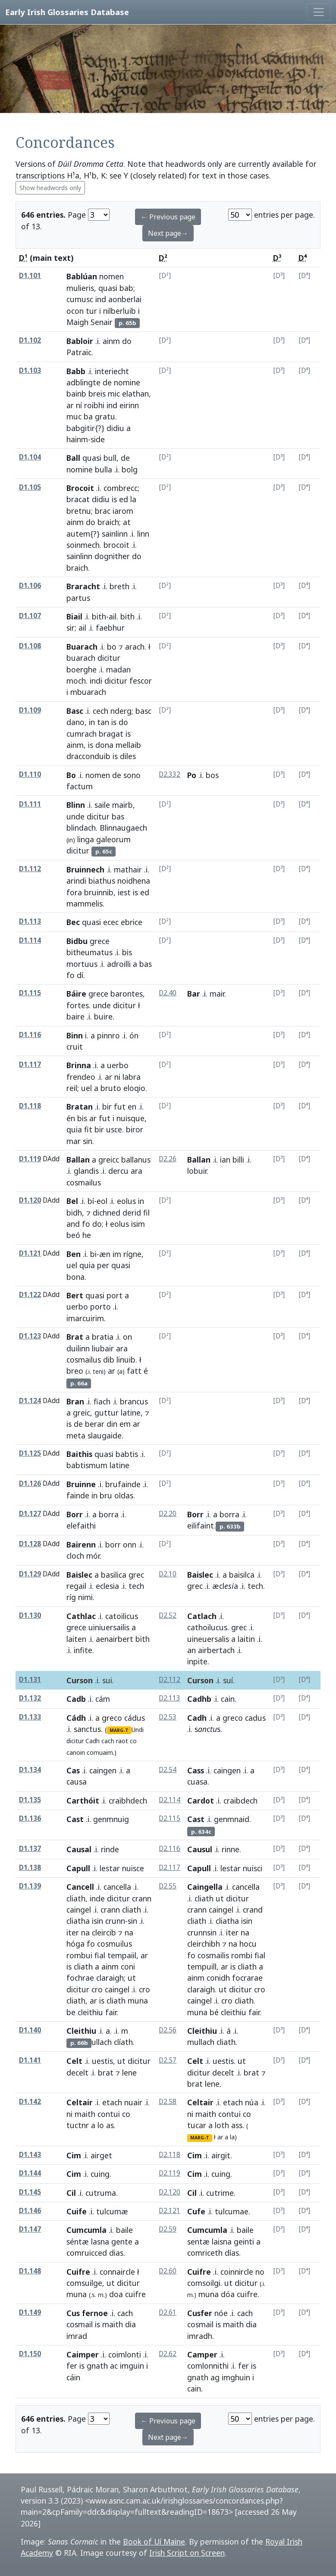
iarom (123, 511)
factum (79, 786)
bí (91, 1201)
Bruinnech (85, 869)
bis (127, 952)
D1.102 (30, 340)
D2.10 (167, 1574)
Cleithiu (81, 2031)
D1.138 (30, 1867)
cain (228, 1699)
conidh (218, 1978)
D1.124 (30, 1400)
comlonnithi (208, 2365)
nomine (127, 382)
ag (215, 2377)
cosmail (79, 2324)
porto (100, 1306)
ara (136, 1171)
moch (76, 680)
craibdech (240, 1800)
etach (112, 2102)
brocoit (116, 545)
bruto (110, 1088)
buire (103, 1016)
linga (85, 839)
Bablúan (81, 276)
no (259, 2272)
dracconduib (88, 756)
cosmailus (83, 1359)
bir (107, 1106)
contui (108, 2114)
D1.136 (30, 1818)
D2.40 (167, 992)
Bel (72, 1201)
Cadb (76, 1699)
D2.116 (169, 1848)
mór (93, 1556)
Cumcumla (86, 2230)
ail (112, 616)
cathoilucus (207, 1627)
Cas (73, 1770)
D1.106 (30, 585)
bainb (76, 393)
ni (117, 1077)
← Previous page (168, 217)
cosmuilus (114, 1943)
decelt (77, 2072)
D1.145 (30, 2192)
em (125, 1424)
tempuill (202, 1966)
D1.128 (30, 1543)
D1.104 (30, 457)
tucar (196, 2125)
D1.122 (30, 1294)
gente (121, 2241)
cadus (255, 1718)
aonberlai (124, 299)
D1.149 (30, 2312)
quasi (107, 288)
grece (100, 941)
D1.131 (30, 1679)
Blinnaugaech (123, 827)
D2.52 (167, 1615)
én (70, 1118)
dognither (112, 556)
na (85, 1932)
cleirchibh (203, 1943)
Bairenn (81, 1544)
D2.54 (167, 1769)
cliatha (78, 1921)
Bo (71, 775)
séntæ (77, 2241)
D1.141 (30, 2060)
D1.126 (30, 1483)
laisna (222, 2241)
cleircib (104, 1932)
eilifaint (200, 1525)
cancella (117, 1887)
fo (70, 975)
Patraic (78, 352)
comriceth (205, 2253)
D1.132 (30, 1698)
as (110, 2125)
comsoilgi (203, 2283)
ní (79, 405)
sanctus (87, 1729)
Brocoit (80, 488)
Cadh (92, 1741)
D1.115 (30, 992)
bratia (102, 1337)
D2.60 (167, 2271)
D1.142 (30, 2101)
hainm (77, 439)
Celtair (79, 2102)
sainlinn (115, 533)
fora (74, 892)
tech (136, 1586)
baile (124, 2230)
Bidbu (77, 941)
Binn (74, 1035)
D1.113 (30, 921)
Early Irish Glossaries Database (67, 11)
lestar (110, 1868)
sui (107, 1680)
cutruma (100, 2193)
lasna (100, 2241)
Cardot (200, 1800)
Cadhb (199, 1699)
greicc (108, 1159)
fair (110, 2012)
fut (120, 1106)
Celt (74, 2061)
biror (134, 1129)
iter (72, 1932)
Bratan (79, 1106)
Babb (75, 371)
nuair (133, 2102)
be (70, 2012)
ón (133, 1035)
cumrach (81, 733)
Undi (138, 1730)
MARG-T (119, 1730)
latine (131, 1412)
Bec (73, 922)
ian (225, 1159)
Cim (73, 2155)
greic (81, 1412)
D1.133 (30, 1717)
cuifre (247, 2294)
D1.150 (30, 2353)
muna (138, 2000)
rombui (79, 1955)
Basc (74, 711)
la (133, 499)
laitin (246, 1639)
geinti (244, 2241)
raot (122, 1741)
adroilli (119, 964)
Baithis (79, 1454)
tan (103, 722)
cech (100, 711)
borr (113, 1544)
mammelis (84, 903)
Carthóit (82, 1800)
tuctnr (77, 2125)
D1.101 (30, 275)
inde (97, 1898)
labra (131, 1077)
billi (238, 1159)
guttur (106, 1412)
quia (74, 1129)
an (191, 1650)
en (132, 1106)
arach (134, 646)
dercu (118, 1171)
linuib (125, 1359)
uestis (223, 2061)
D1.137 (30, 1848)
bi (93, 1254)
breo (74, 1371)
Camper (202, 2354)
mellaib (128, 745)
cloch (75, 1556)
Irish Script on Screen (187, 2553)
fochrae (80, 1978)
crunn (115, 1921)
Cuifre (78, 2272)
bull (110, 458)
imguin (132, 2365)
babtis (127, 1454)
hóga (75, 1943)
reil (71, 1088)
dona (104, 745)
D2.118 (169, 2154)
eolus (126, 1201)
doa (116, 2294)
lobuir (197, 1171)
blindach (81, 827)
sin (87, 1141)
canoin (75, 1752)
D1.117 (30, 1064)
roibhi (94, 405)
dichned (106, 1212)
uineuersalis (208, 1639)
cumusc (79, 299)
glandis (86, 1171)
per (103, 1265)
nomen (111, 276)
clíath (123, 2042)
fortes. (78, 1005)
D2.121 (169, 2210)
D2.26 (167, 1158)
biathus (101, 880)
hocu (248, 1943)
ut (132, 1978)
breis (97, 393)
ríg (71, 1597)
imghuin (236, 2377)
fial (99, 1955)
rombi (241, 1955)
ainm (111, 341)
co (133, 1741)
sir (70, 627)
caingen (102, 1770)
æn (104, 1254)
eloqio (134, 1088)
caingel (78, 1909)
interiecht (112, 371)
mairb (122, 805)
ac (114, 2365)
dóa (228, 2294)
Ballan (78, 1159)
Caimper (82, 2354)
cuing (100, 2174)
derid (131, 1212)
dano (75, 722)
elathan (135, 393)
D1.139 (30, 1886)
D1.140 (30, 2030)
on (127, 1337)
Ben (73, 1254)
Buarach (81, 646)
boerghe (81, 669)
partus (78, 598)
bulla (103, 469)
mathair (128, 869)
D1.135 (30, 1799)
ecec (111, 922)
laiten (76, 1639)
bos (212, 775)
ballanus (136, 1159)
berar (94, 1424)
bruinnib (98, 892)
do (127, 341)
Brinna (78, 1065)
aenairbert (114, 1639)
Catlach (202, 1616)
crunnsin (202, 1932)
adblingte (83, 382)
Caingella (205, 1887)
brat (105, 2072)
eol (102, 1201)
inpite (197, 1661)
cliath (75, 1898)
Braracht (83, 586)
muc (74, 416)
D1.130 (30, 1615)
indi (96, 680)
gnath (97, 2365)
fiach (102, 1401)
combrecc (121, 488)
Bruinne (81, 1484)
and (73, 1224)
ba (88, 416)
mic (114, 393)
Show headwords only (50, 188)
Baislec (79, 1574)
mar (73, 1141)
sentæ (198, 2241)
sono (132, 775)
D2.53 (167, 1717)
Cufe (196, 2211)
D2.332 (169, 774)
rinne (230, 1849)
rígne (132, 1254)
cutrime (220, 2193)
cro (97, 1989)
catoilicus (121, 1616)
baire (75, 1016)
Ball (73, 458)
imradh (199, 2336)
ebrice (131, 922)
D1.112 (30, 868)
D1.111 (30, 804)
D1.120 (30, 1200)
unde (75, 816)
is (114, 499)
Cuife (76, 2211)
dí (80, 975)
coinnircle (236, 2272)
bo (111, 646)
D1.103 (30, 370)
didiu (115, 428)
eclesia (107, 1586)
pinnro (108, 1035)
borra (109, 1514)
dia (130, 2324)
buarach (80, 658)
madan (118, 669)
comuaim (100, 1752)
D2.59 (167, 2229)
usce (114, 1129)
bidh (74, 1212)
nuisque (130, 1118)
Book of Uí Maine (154, 2541)
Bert (74, 1295)
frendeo (80, 1077)
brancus (134, 1401)
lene (212, 2084)
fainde (77, 1495)
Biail (74, 616)
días (232, 2253)
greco (112, 1718)
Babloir (79, 341)
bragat (111, 733)
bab (126, 288)
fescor (140, 680)
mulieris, (81, 288)
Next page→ (168, 233)
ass (236, 2125)
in (92, 722)
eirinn (129, 405)
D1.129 (30, 1574)
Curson (79, 1680)
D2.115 (169, 1818)
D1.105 (30, 487)
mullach (200, 2042)
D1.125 (30, 1453)
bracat (78, 499)
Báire (76, 993)
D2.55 (167, 1886)
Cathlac (81, 1616)
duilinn (78, 1348)
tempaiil (121, 1955)
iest (124, 892)
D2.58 (167, 2101)
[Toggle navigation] (319, 12)
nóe (221, 2313)
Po (191, 775)
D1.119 (30, 1158)
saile (102, 805)
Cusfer (199, 2313)
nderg (121, 711)
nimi (85, 1597)
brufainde (123, 1484)
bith (99, 616)
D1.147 (30, 2229)
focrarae (247, 1978)
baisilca (241, 1574)
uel (86, 1088)
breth (119, 586)
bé (214, 2012)
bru (106, 1495)
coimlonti (124, 2354)
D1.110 (30, 774)
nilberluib (119, 311)
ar (70, 405)
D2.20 (167, 1513)
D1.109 (30, 710)
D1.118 (30, 1105)
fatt (134, 1371)
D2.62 (167, 2353)
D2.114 (169, 1799)
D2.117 (169, 1867)
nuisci (252, 1868)
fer (71, 2365)
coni (128, 1966)
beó (73, 1235)
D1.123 (30, 1336)
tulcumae (231, 2211)
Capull (78, 1868)
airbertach (216, 1650)
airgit (220, 2155)
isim (138, 1224)
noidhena (133, 880)
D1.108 (30, 645)
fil (146, 1212)
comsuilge (84, 2283)
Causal (78, 1849)
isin (97, 1921)
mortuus (81, 964)
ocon (75, 311)
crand (253, 1909)
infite (83, 1650)
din (112, 1424)
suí (228, 1680)
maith (85, 2114)
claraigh (110, 1978)
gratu (105, 416)
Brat (74, 1337)
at (127, 522)
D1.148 (30, 2271)
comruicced (86, 2253)
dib (108, 1359)
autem (78, 533)
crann (141, 1898)
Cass (195, 1770)
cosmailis (213, 1955)
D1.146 (30, 2210)
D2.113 (169, 1698)
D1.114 (30, 940)
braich (108, 522)
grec (136, 1574)
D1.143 (30, 2154)
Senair (102, 322)
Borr (74, 1514)
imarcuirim (85, 1318)
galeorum (113, 839)
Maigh (77, 322)
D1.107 (30, 615)
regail (76, 1586)
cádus (134, 1718)
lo (100, 2125)
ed (123, 499)
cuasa (197, 1781)
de (107, 382)
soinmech (83, 545)
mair (217, 993)
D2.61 (167, 2312)
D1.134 (30, 1769)
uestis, (103, 2061)
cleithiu (90, 2012)
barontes (126, 993)
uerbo (118, 1065)
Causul (199, 1849)
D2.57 (167, 2060)
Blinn (75, 805)
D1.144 (30, 2173)
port (114, 1295)
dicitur (108, 658)
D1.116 (30, 1034)
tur (91, 311)
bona (75, 1277)
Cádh (76, 1718)
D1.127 (30, 1513)
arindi (76, 880)
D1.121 (30, 1253)
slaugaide (105, 1435)
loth (222, 2125)
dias (116, 2253)
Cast (75, 1819)
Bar (193, 993)
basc (143, 711)
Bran (75, 1401)
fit (88, 1129)
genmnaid (231, 1819)
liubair (103, 1348)
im (117, 1254)
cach (107, 1741)
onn (129, 1544)
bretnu (78, 511)
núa (251, 2102)
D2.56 (167, 2030)
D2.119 (169, 2173)
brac (102, 511)
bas (118, 816)
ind (100, 299)
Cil (71, 2193)
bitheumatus (89, 952)
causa (76, 1781)
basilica (113, 1574)
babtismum (86, 1465)
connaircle (117, 2272)
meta (75, 1435)
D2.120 (169, 2192)
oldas (123, 1495)
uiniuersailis (108, 1627)
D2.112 (169, 1679)
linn (143, 533)
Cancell (80, 1887)
